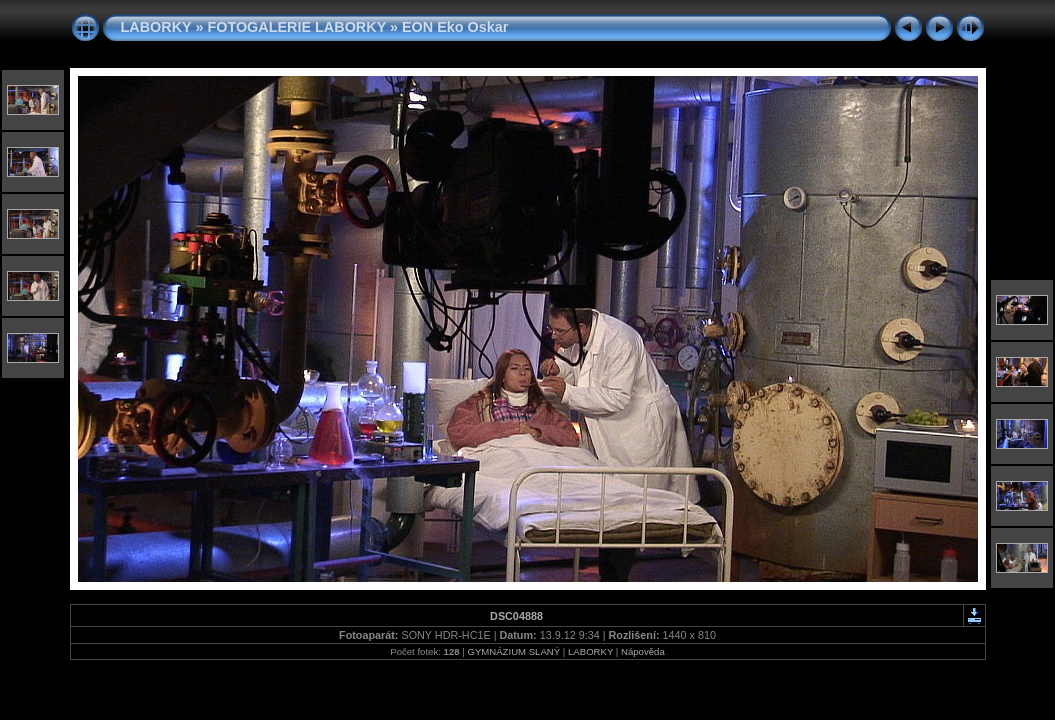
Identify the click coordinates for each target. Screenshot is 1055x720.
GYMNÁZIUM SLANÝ (513, 651)
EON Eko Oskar (455, 27)
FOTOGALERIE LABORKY (296, 27)
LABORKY (156, 27)
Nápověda (643, 651)
